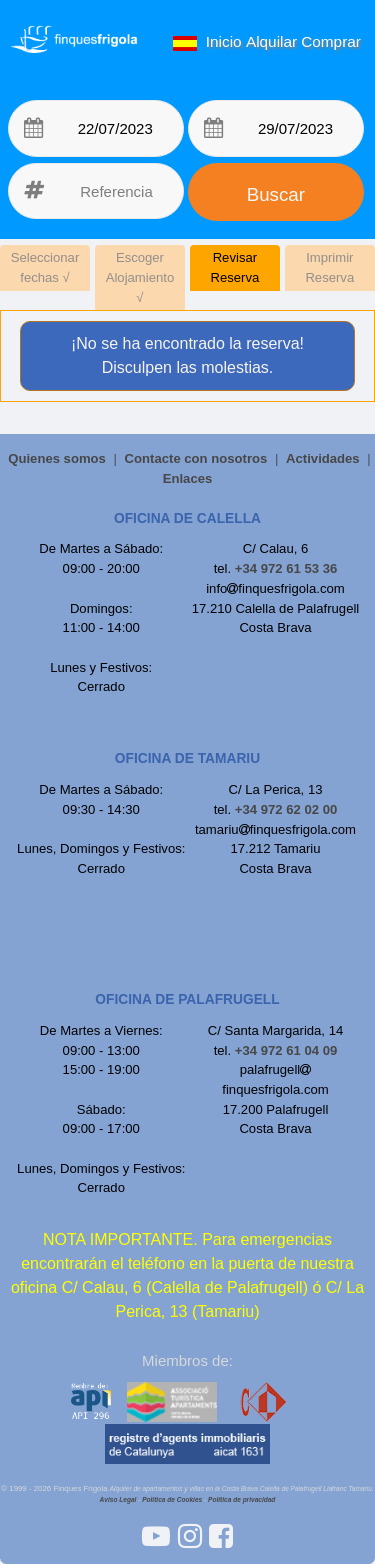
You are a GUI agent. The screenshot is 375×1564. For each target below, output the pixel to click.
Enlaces (188, 478)
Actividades (323, 458)
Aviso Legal (118, 1499)
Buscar (276, 194)
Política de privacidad (241, 1499)
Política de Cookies (172, 1499)
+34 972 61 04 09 (286, 1050)
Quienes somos (57, 458)
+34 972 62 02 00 (286, 809)
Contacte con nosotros (196, 458)
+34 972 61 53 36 (286, 568)
